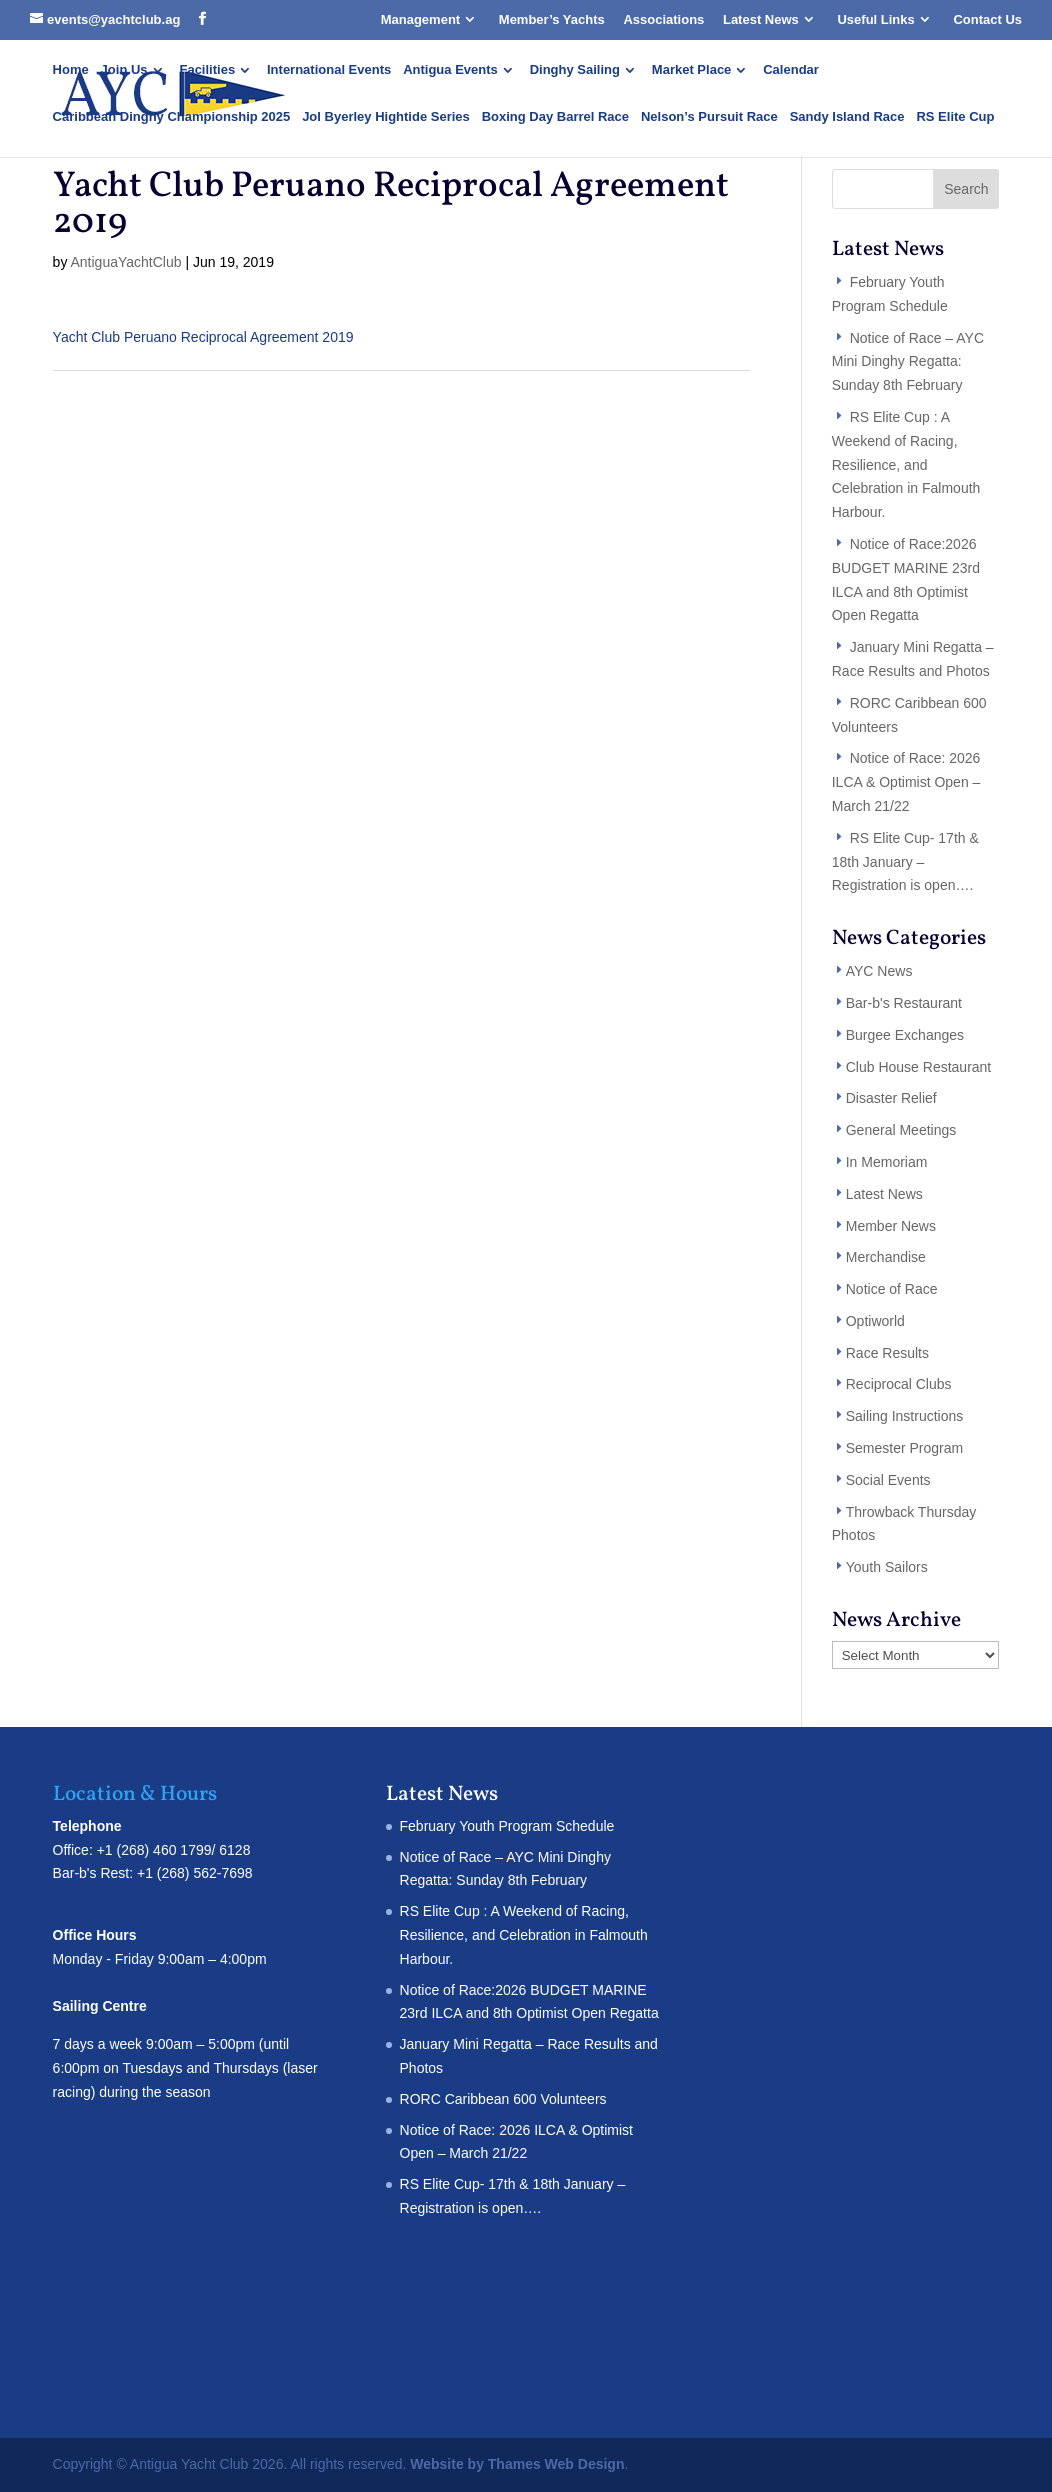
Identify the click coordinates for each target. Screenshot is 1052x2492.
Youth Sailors (887, 1567)
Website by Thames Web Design (517, 2464)
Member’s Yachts (552, 19)
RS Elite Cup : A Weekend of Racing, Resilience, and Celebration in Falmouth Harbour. (906, 464)
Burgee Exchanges (905, 1035)
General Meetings (901, 1130)
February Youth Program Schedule (507, 1826)
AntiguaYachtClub (126, 262)
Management (420, 19)
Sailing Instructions (905, 1416)
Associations (663, 19)
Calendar (791, 70)
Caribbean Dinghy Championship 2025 (172, 117)
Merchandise (886, 1257)
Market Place (692, 70)
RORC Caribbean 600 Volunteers (503, 2099)
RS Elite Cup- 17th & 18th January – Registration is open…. (905, 862)
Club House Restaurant (919, 1067)
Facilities (207, 70)
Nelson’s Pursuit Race (709, 117)
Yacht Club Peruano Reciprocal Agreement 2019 (203, 337)
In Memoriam (887, 1162)
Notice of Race (892, 1289)
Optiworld (875, 1321)
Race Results (887, 1353)
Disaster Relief (891, 1098)
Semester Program (904, 1448)
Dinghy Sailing (575, 70)
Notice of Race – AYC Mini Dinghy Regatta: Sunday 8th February (908, 362)
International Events (329, 70)
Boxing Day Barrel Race (555, 117)
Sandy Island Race (847, 117)
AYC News (879, 971)
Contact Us (987, 19)
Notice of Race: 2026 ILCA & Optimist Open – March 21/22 (906, 782)
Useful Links (875, 19)
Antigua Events (450, 70)
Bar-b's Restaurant (904, 1003)
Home (71, 70)
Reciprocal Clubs (899, 1384)
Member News (891, 1226)
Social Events (888, 1480)
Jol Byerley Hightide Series (386, 117)
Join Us (124, 70)
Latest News (761, 19)
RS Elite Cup (955, 117)
